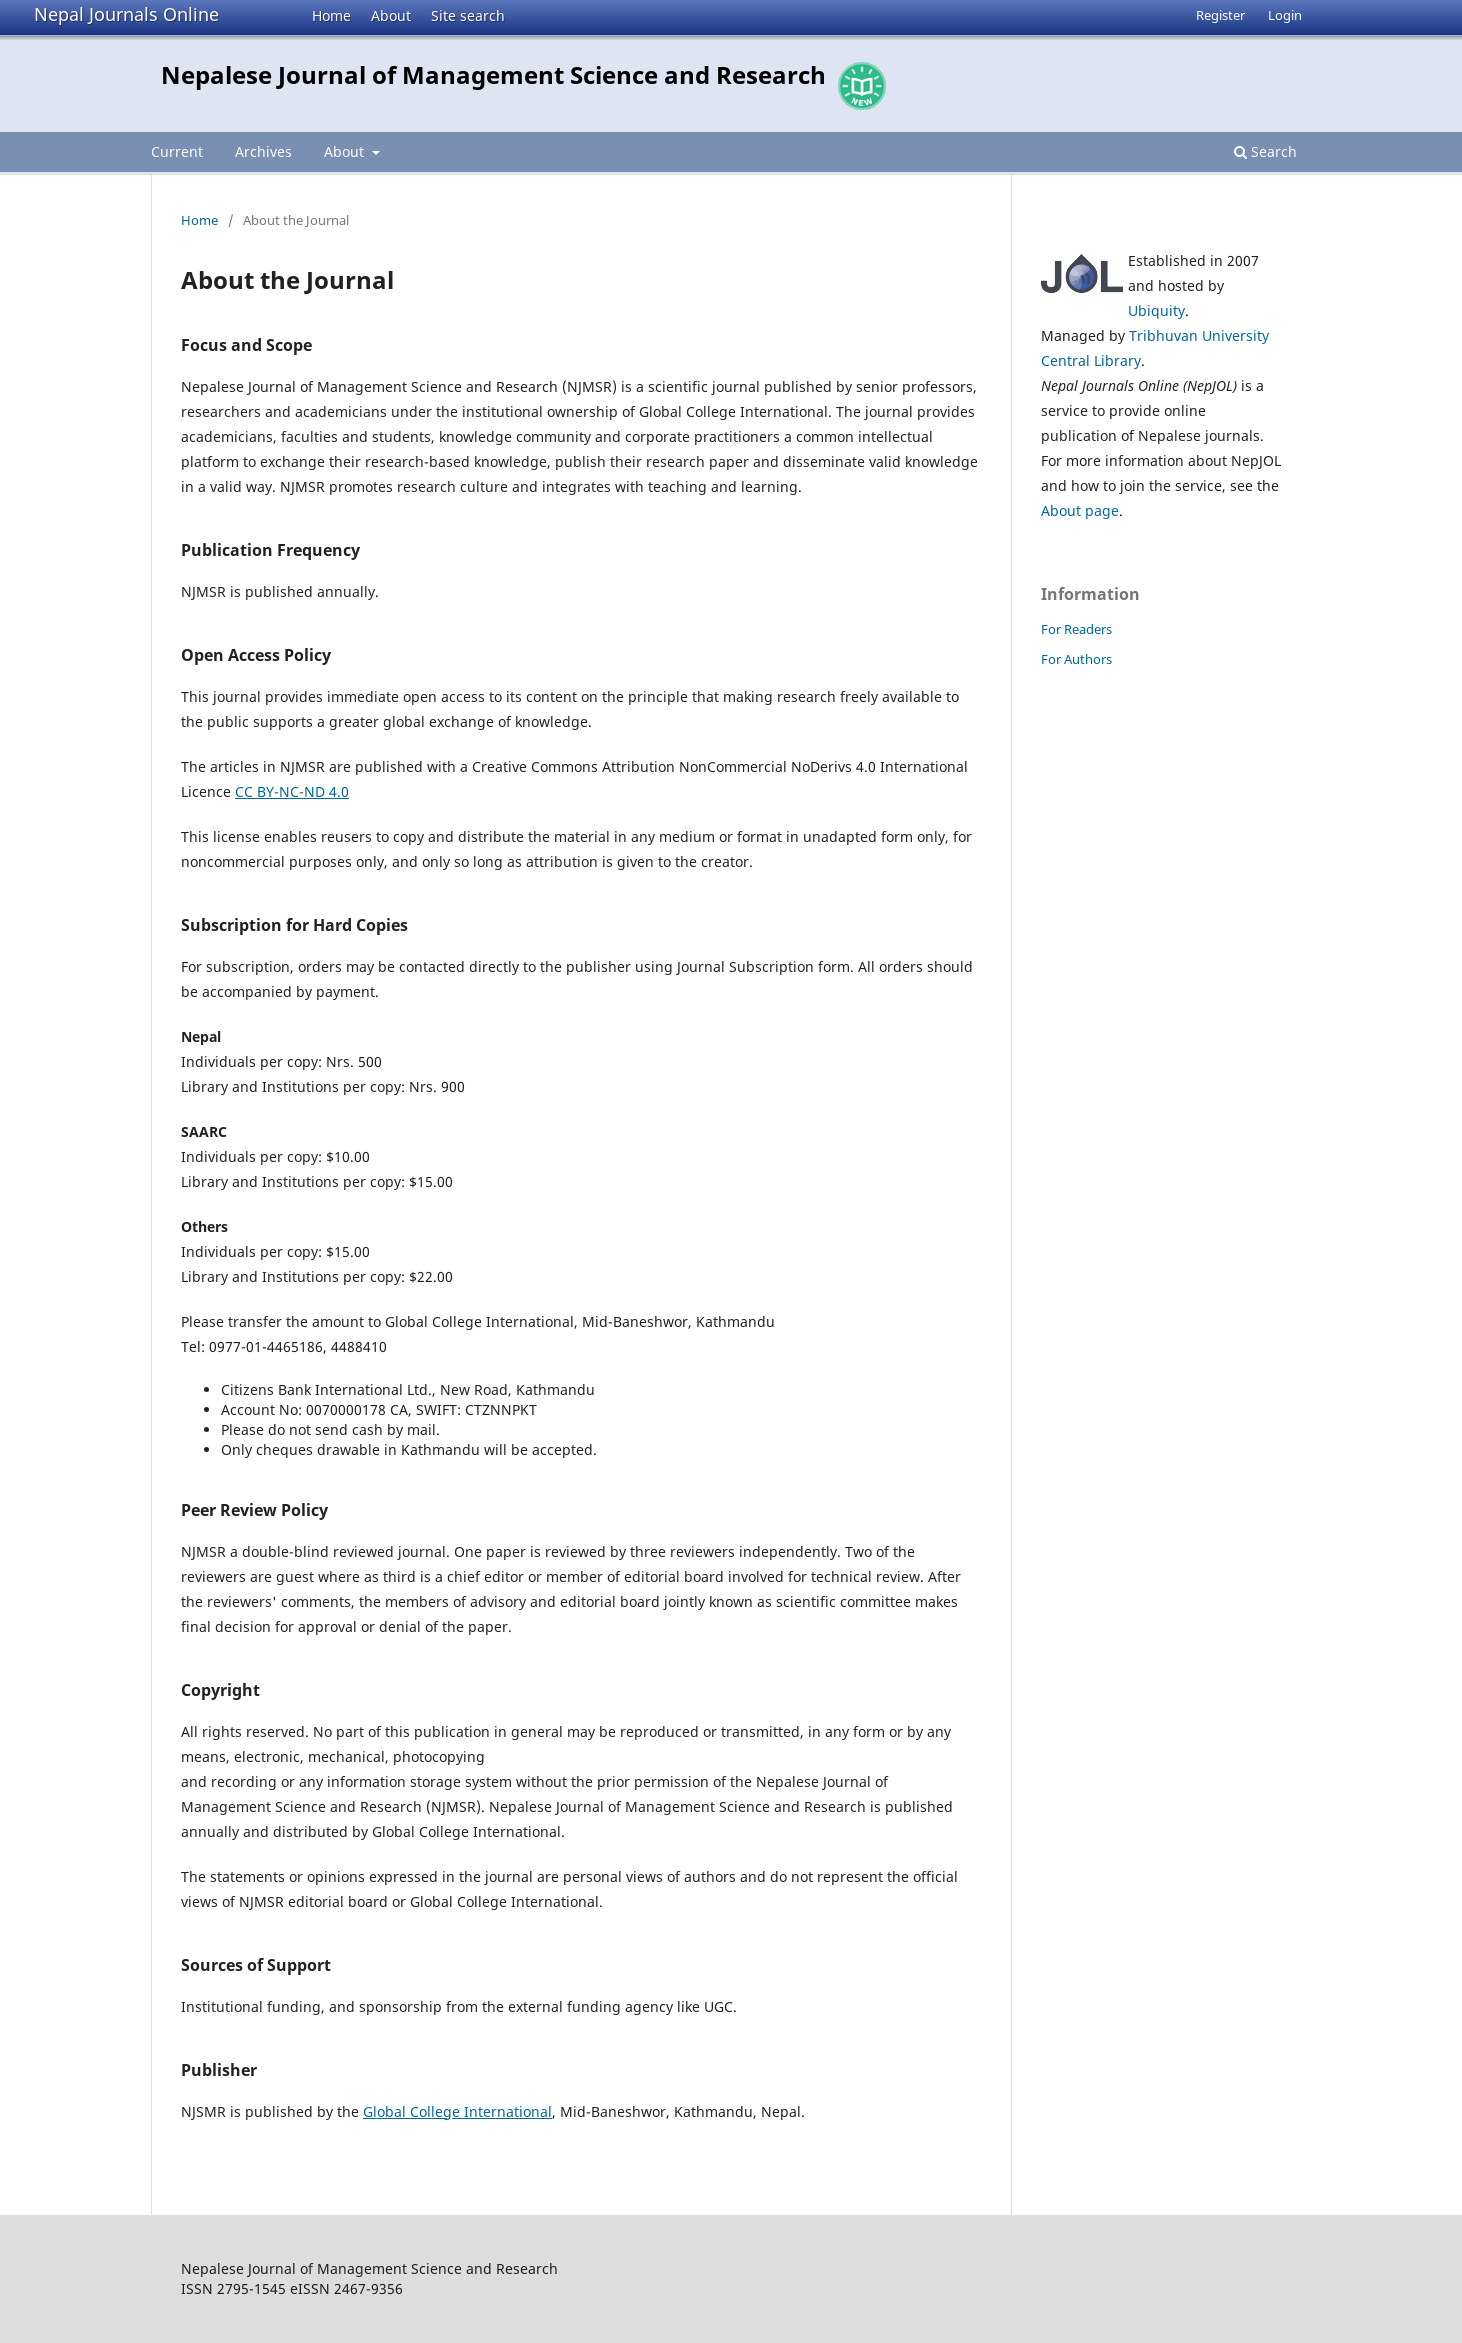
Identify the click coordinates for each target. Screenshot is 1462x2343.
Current (177, 151)
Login (1285, 15)
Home (331, 15)
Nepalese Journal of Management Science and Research (493, 74)
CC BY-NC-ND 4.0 (292, 791)
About (391, 15)
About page (1080, 510)
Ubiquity (1156, 310)
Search (1265, 151)
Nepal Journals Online (126, 14)
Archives (263, 151)
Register (1220, 15)
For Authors (1076, 659)
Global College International (457, 2111)
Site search (468, 15)
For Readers (1076, 629)
